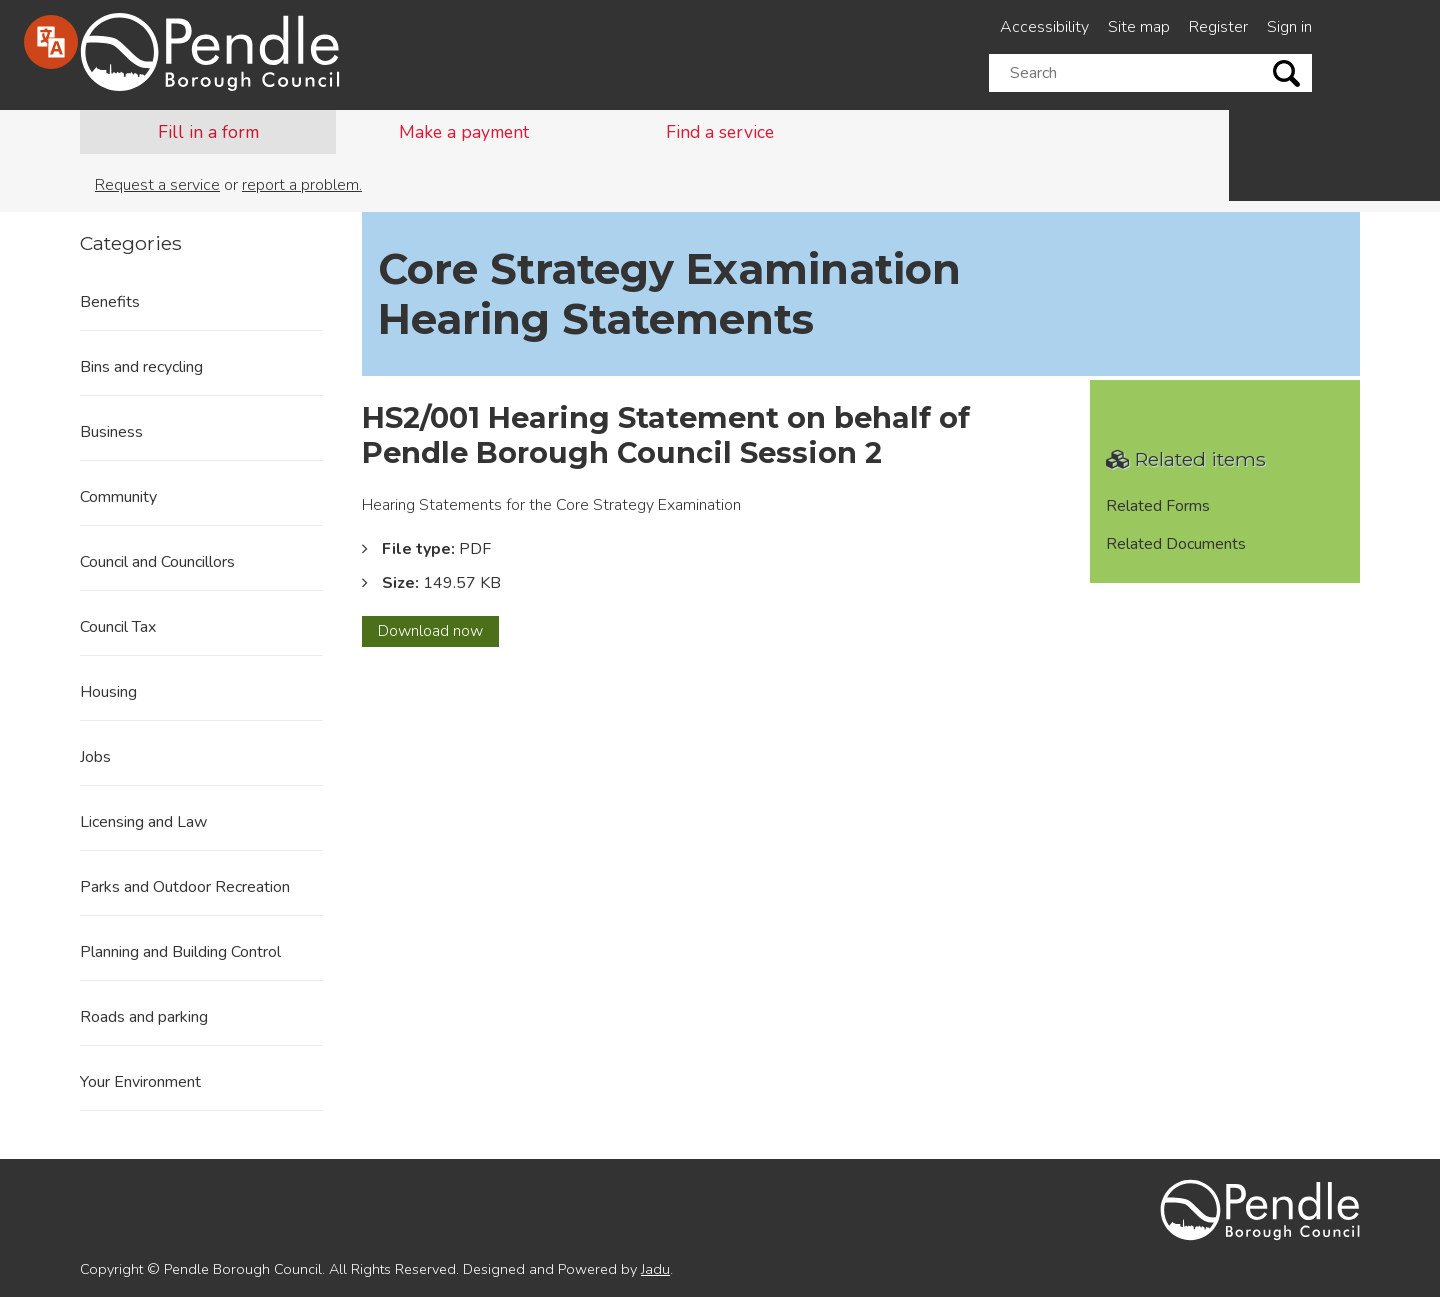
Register (1218, 27)
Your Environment (140, 1082)
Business (111, 432)
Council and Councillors (157, 562)
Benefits (110, 302)
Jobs (95, 757)
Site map (1139, 27)
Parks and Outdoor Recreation (185, 887)
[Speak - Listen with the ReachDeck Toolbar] (51, 42)
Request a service (157, 185)
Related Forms (1158, 506)
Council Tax (118, 627)
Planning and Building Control (180, 952)
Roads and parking (144, 1017)
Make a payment (464, 132)
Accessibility (1044, 27)
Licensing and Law (143, 822)
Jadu (655, 1269)
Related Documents (1176, 544)
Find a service (720, 132)
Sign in (1289, 27)
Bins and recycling (141, 367)
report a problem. (302, 185)
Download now (438, 633)
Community (118, 497)
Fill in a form (208, 132)
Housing (108, 692)
